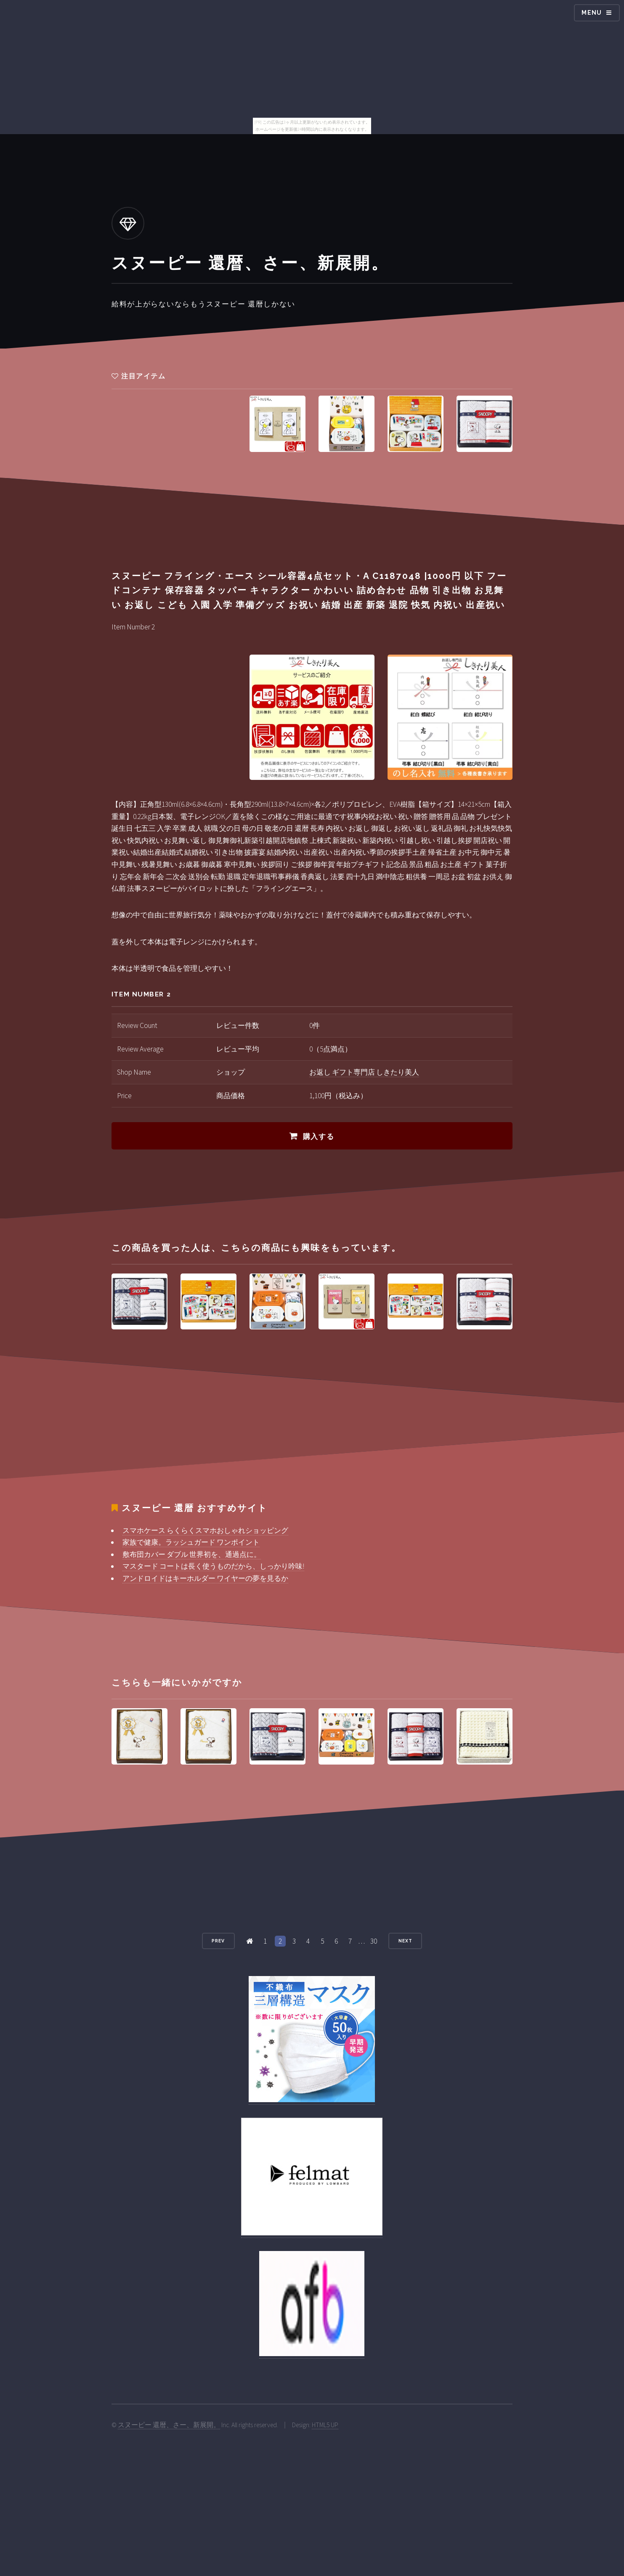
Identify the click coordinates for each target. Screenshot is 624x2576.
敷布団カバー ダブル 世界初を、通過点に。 (191, 1554)
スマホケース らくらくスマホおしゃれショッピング (205, 1530)
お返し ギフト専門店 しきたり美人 (364, 1072)
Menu (592, 12)
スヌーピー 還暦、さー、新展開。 (169, 2425)
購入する (319, 1136)
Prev (218, 1940)
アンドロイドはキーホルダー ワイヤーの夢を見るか (205, 1578)
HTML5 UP (325, 2425)
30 (373, 1941)
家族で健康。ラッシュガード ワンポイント (191, 1542)
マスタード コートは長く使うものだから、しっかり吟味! (213, 1566)
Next (405, 1940)
